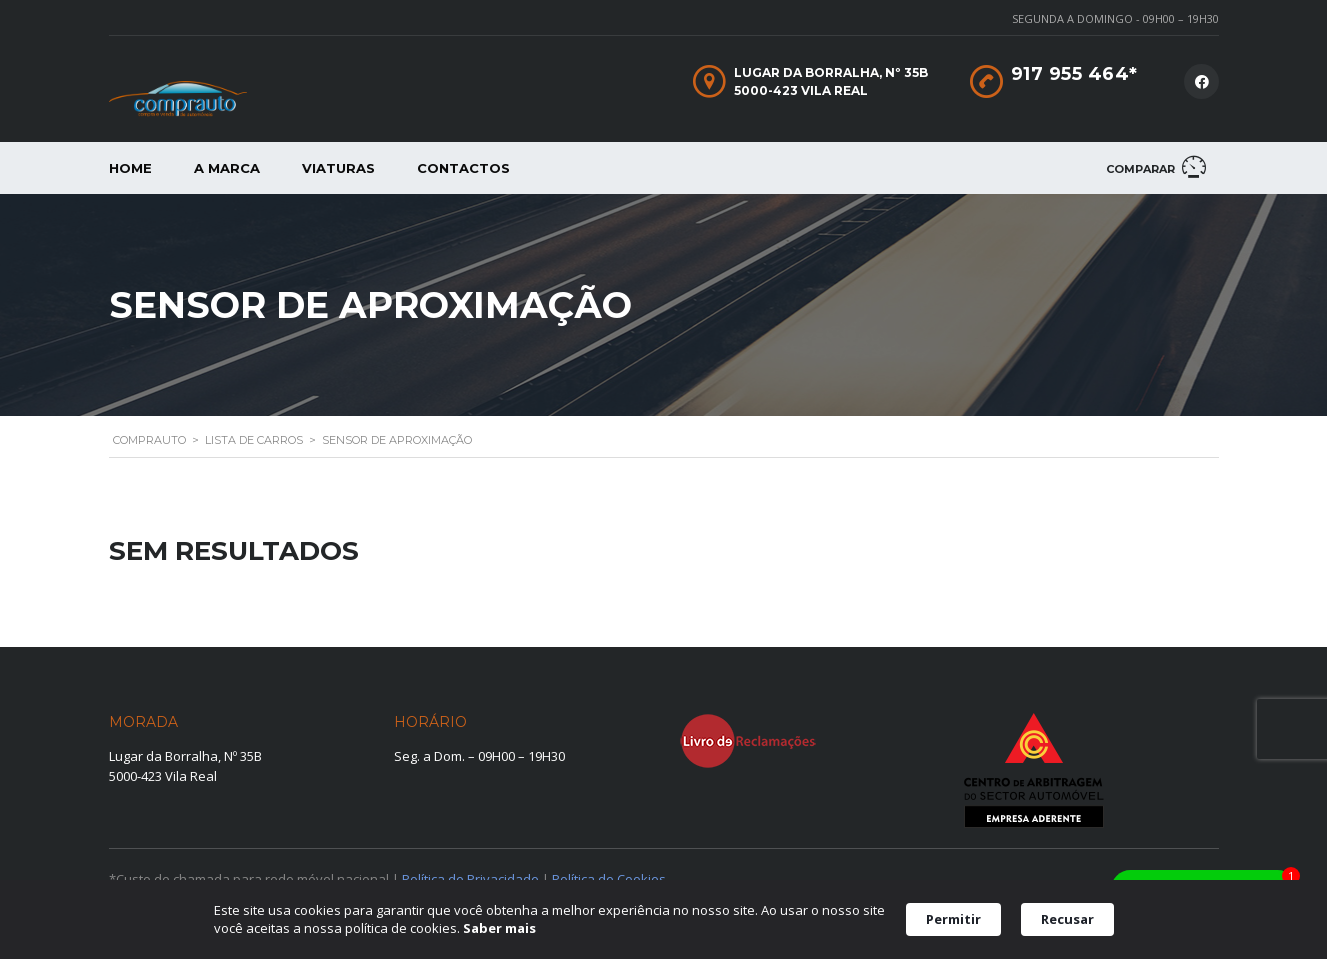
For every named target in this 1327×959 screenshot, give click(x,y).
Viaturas (338, 168)
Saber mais (499, 929)
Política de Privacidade (470, 879)
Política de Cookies (609, 879)
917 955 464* (1074, 74)
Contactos (463, 168)
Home (130, 168)
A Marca (227, 168)
